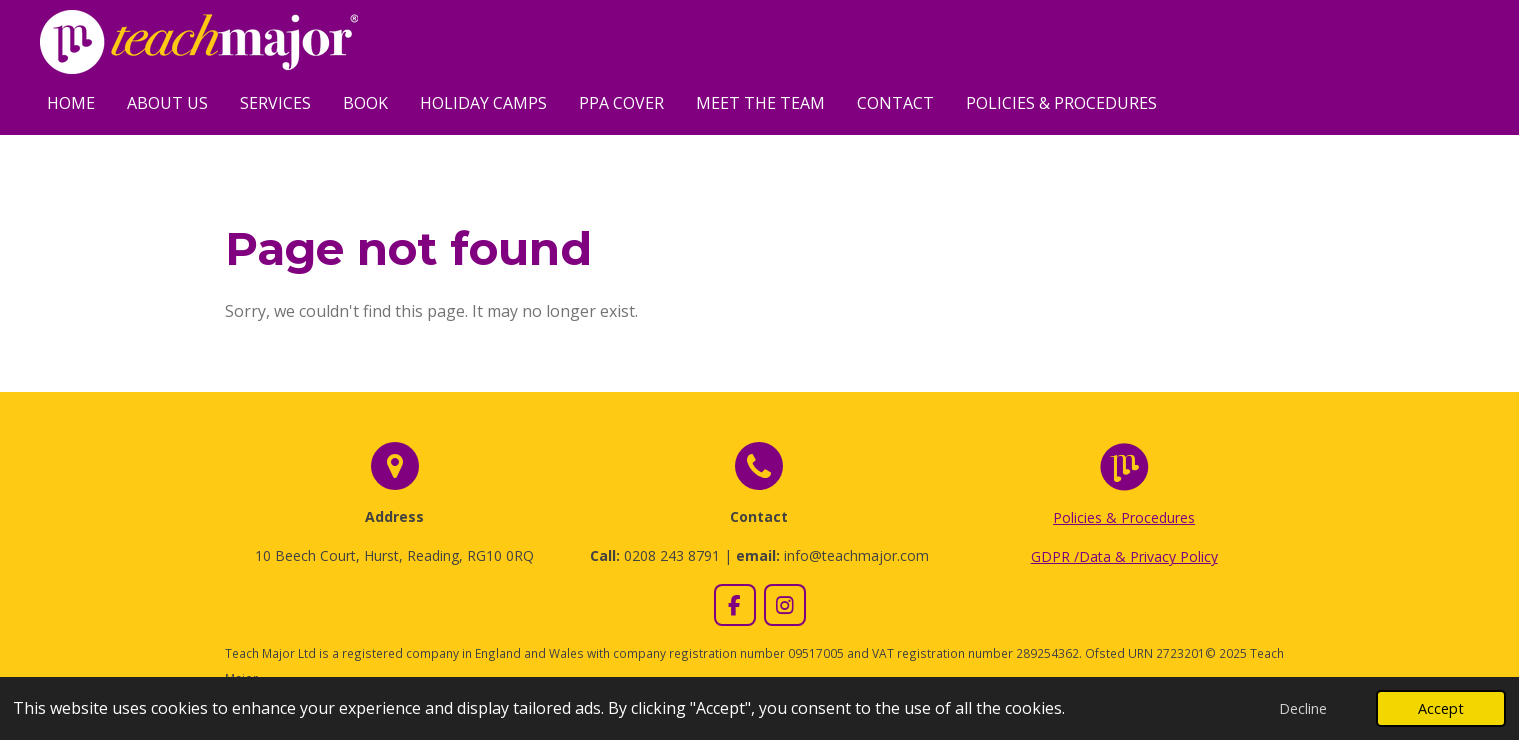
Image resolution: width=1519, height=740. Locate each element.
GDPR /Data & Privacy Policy (1124, 556)
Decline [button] (1303, 708)
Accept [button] (1441, 708)
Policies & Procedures (1124, 517)
